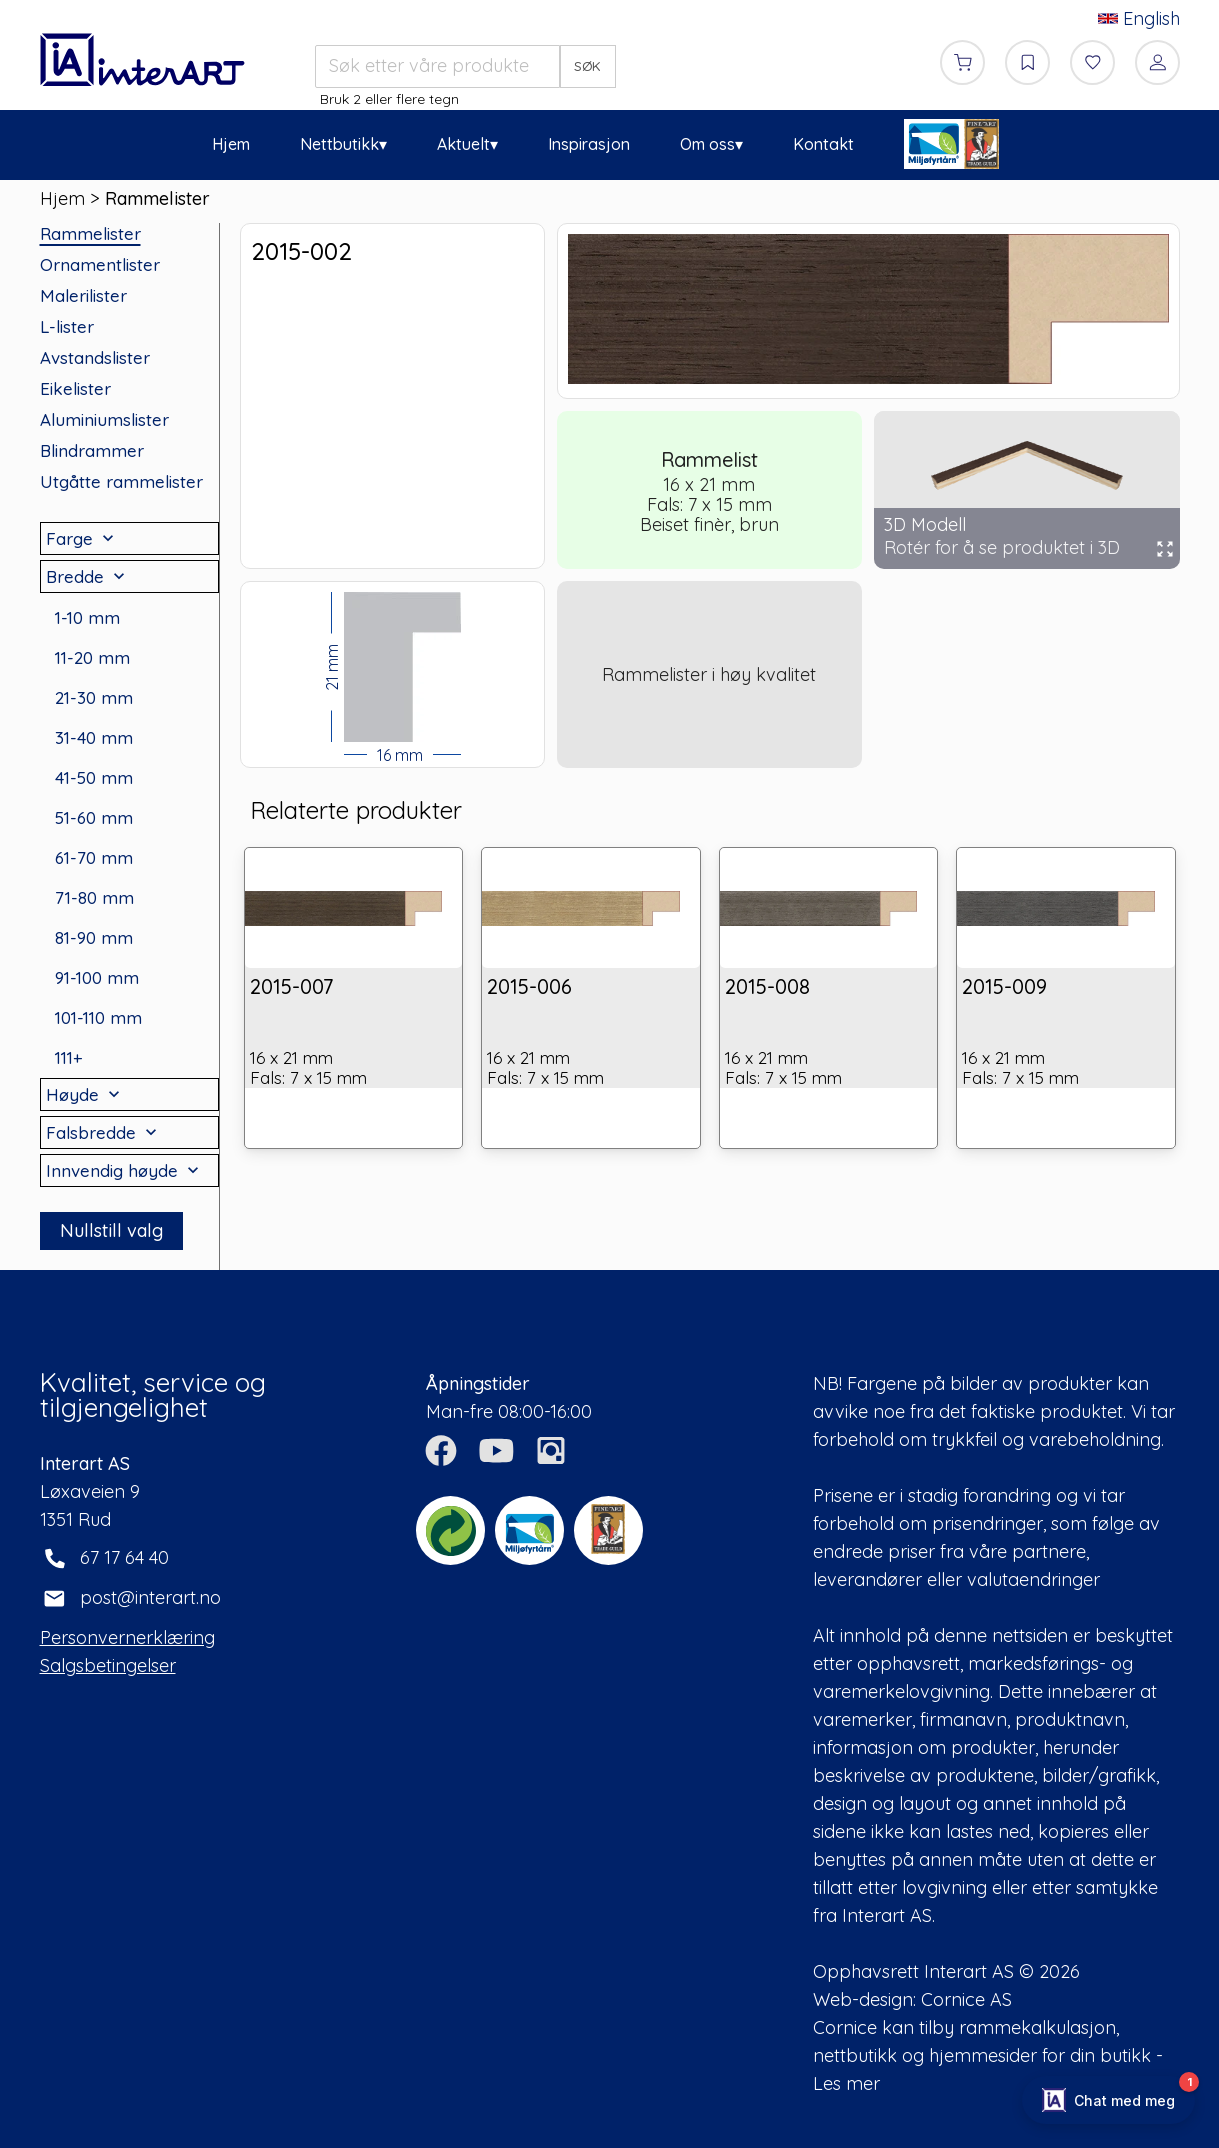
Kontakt (823, 144)
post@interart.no (150, 1597)
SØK (587, 66)
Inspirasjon (589, 144)
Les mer (846, 2083)
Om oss (707, 144)
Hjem (231, 144)
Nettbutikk (339, 144)
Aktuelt (463, 144)
